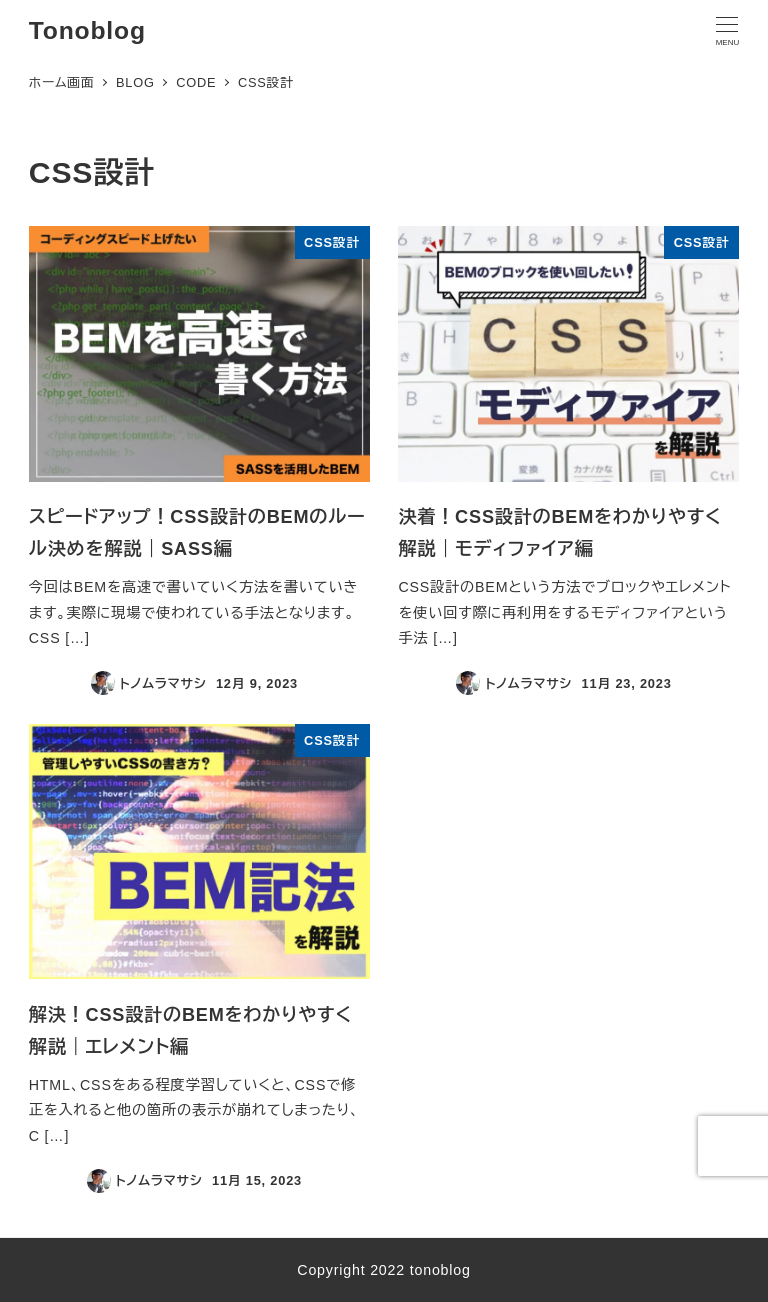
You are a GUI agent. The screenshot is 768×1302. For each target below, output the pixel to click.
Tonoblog (87, 30)
